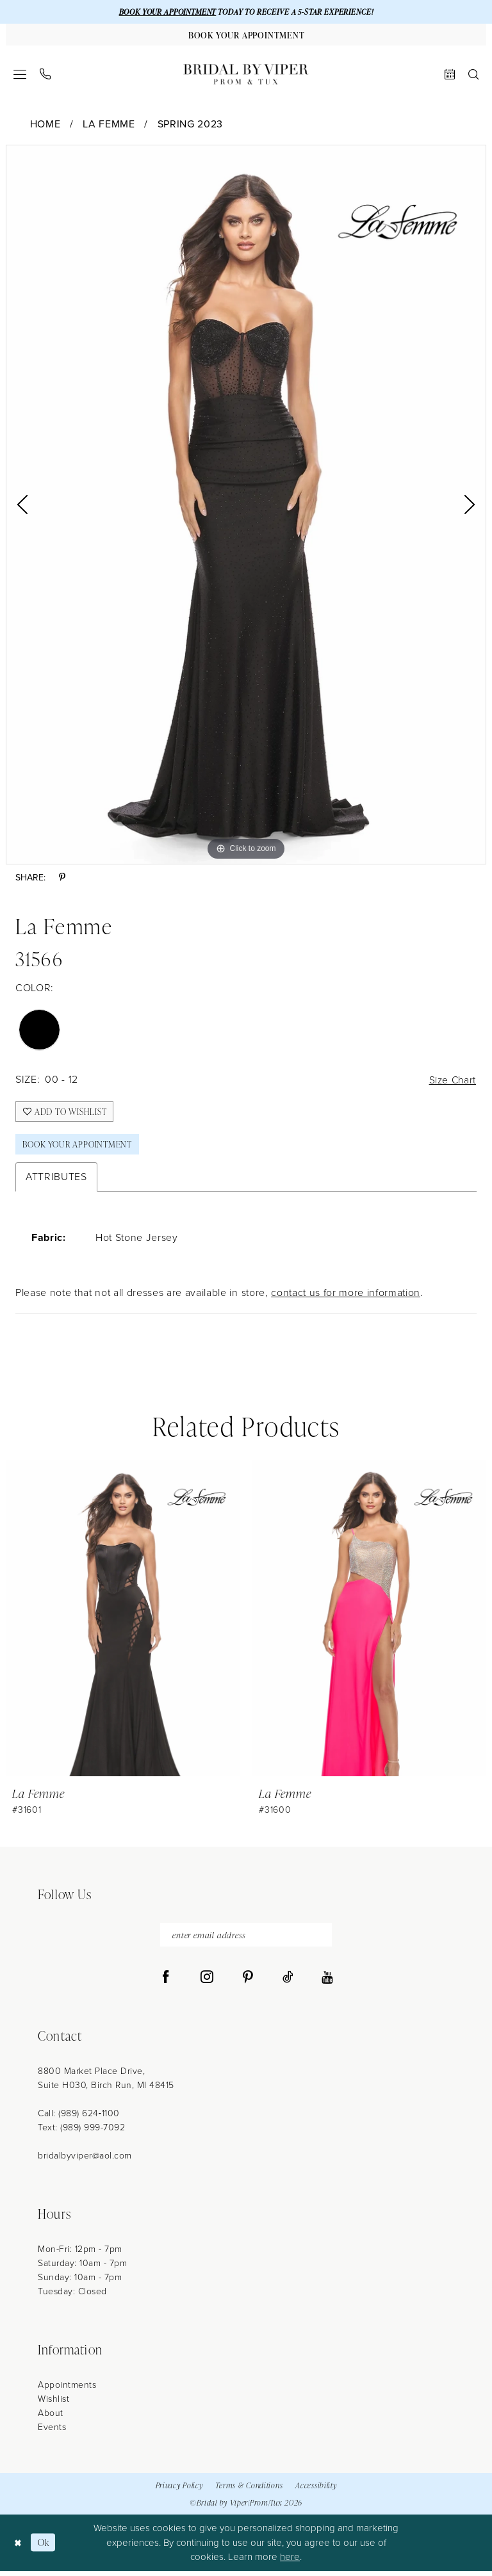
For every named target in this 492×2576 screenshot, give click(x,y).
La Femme (109, 125)
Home (45, 125)
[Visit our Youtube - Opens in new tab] (327, 1983)
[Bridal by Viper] (246, 75)
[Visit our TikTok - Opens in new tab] (288, 1983)
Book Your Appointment (81, 1148)
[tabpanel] (246, 506)
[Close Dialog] (19, 2548)
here (290, 2563)
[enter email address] (246, 1939)
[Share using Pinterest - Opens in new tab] (62, 878)
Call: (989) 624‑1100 (79, 2119)
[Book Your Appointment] (246, 35)
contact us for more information (345, 1297)
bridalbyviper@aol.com (85, 2161)
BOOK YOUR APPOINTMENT (164, 11)
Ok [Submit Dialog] (45, 2548)
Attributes (56, 1181)
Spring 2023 (190, 125)
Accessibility (315, 2490)
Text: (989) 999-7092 (81, 2133)
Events (52, 2433)
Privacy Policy (179, 2490)
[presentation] (123, 1622)
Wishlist (53, 2404)
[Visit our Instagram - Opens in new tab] (207, 1983)
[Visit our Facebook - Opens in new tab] (166, 1983)
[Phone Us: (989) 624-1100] (45, 75)
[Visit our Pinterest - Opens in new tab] (248, 1983)
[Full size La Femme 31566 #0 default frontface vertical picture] (246, 506)
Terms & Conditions (249, 2490)
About (50, 2419)
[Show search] (474, 75)
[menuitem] (20, 75)
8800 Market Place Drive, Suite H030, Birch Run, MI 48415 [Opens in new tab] (106, 2084)
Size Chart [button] (451, 1081)
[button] (20, 75)
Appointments (67, 2390)
